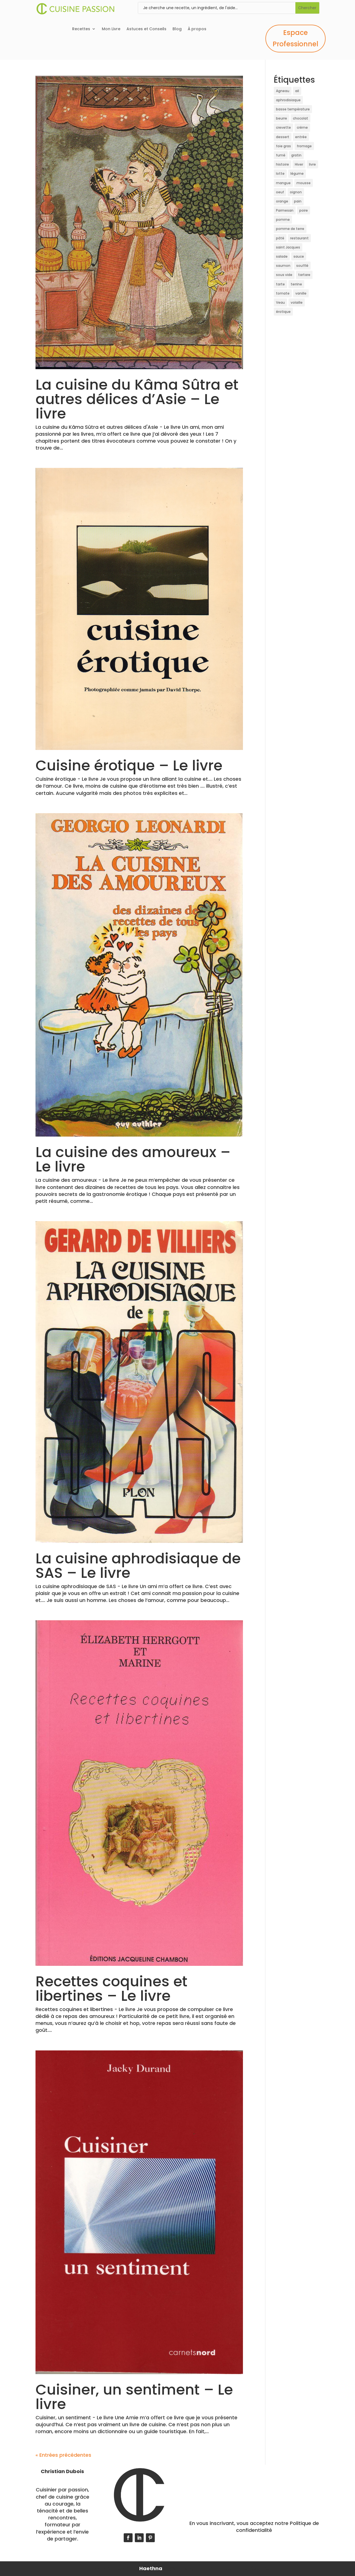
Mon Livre (111, 29)
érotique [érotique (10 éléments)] (283, 311)
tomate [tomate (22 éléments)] (283, 293)
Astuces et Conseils (146, 29)
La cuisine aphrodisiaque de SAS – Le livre (138, 1565)
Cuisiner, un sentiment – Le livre (134, 2396)
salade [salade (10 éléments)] (282, 256)
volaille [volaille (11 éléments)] (297, 302)
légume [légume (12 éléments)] (297, 173)
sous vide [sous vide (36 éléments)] (284, 274)
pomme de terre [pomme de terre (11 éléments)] (290, 228)
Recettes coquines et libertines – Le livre (111, 1988)
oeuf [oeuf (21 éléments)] (280, 192)
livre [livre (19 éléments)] (312, 164)
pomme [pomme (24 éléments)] (283, 219)
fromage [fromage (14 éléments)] (304, 146)
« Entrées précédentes (63, 2454)
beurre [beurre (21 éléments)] (281, 118)
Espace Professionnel (295, 38)
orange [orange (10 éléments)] (282, 201)
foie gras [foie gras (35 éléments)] (283, 146)
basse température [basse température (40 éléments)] (293, 109)
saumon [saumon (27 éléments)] (283, 265)
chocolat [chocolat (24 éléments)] (300, 118)
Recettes (81, 29)
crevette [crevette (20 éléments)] (283, 127)
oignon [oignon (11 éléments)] (296, 192)
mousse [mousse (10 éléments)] (303, 183)
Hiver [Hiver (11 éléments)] (299, 164)
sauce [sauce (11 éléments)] (298, 256)
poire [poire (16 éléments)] (303, 210)
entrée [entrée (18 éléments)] (301, 137)
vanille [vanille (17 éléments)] (300, 293)
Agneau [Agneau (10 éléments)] (282, 90)
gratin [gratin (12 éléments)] (296, 155)
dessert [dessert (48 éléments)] (282, 137)
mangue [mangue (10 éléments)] (283, 183)
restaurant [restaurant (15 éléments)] (299, 238)
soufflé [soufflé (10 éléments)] (302, 265)
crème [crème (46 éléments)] (302, 127)
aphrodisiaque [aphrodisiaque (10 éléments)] (288, 100)
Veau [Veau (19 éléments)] (280, 302)
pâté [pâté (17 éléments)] (280, 238)
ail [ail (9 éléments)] (297, 90)
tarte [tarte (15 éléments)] (280, 284)
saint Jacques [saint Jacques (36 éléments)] (288, 247)
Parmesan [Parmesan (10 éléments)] (284, 210)
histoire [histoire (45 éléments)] (282, 164)
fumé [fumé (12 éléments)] (280, 155)
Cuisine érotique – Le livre (129, 765)
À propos (197, 29)
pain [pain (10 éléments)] (297, 201)
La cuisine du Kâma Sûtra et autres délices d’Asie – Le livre (137, 399)
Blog (177, 29)
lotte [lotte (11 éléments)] (280, 173)
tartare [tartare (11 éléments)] (304, 274)
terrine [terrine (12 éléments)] (296, 284)
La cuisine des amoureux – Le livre (133, 1159)
